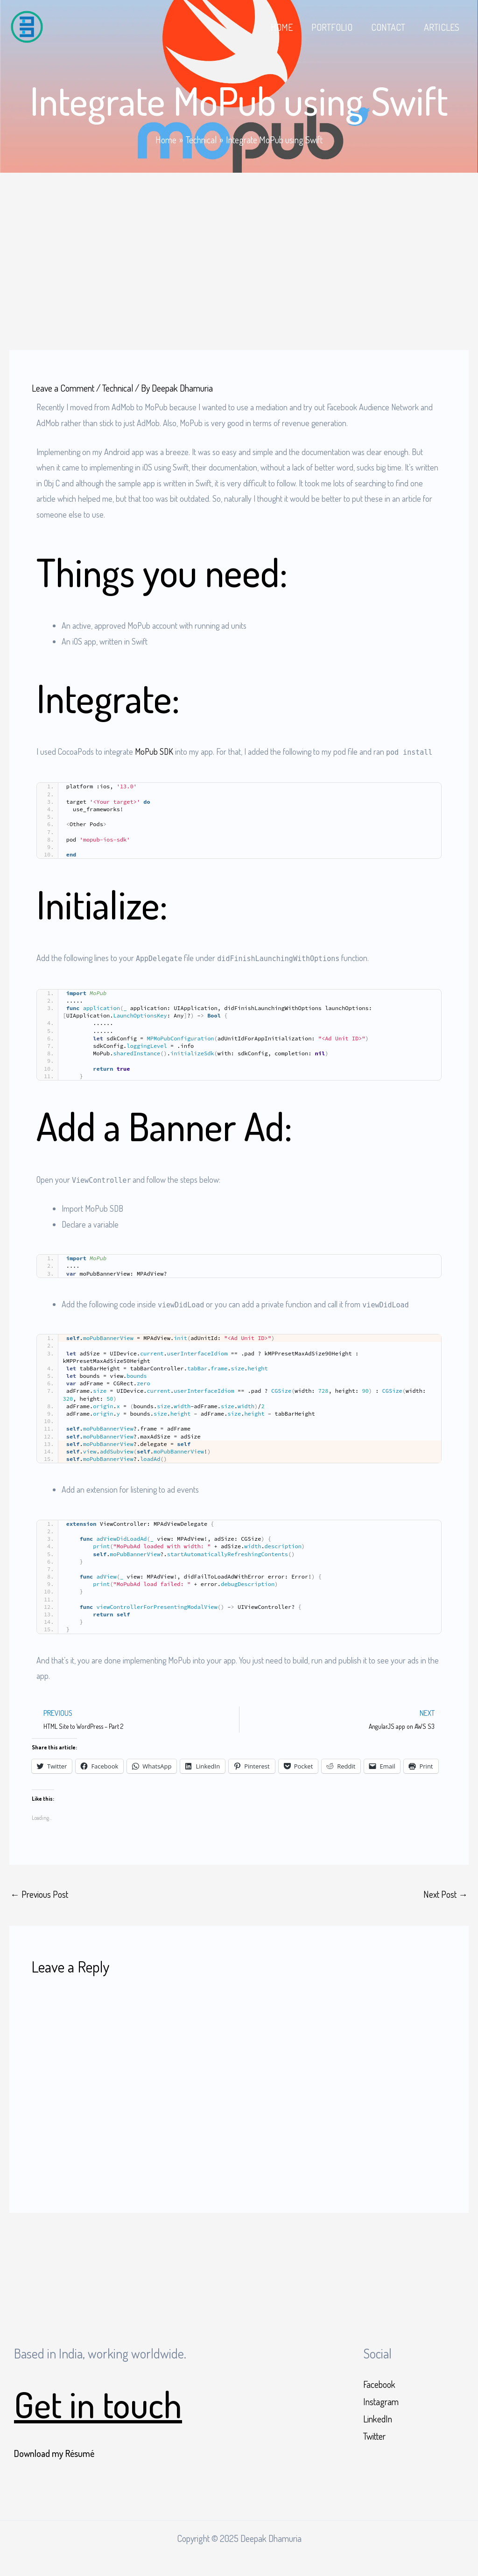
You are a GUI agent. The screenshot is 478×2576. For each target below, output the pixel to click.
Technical (118, 387)
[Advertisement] (239, 242)
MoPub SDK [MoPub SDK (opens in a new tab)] (154, 751)
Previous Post (39, 1894)
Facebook (379, 2384)
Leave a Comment (63, 387)
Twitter (374, 2436)
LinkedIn (377, 2419)
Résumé (80, 2453)
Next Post (445, 1894)
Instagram (381, 2402)
